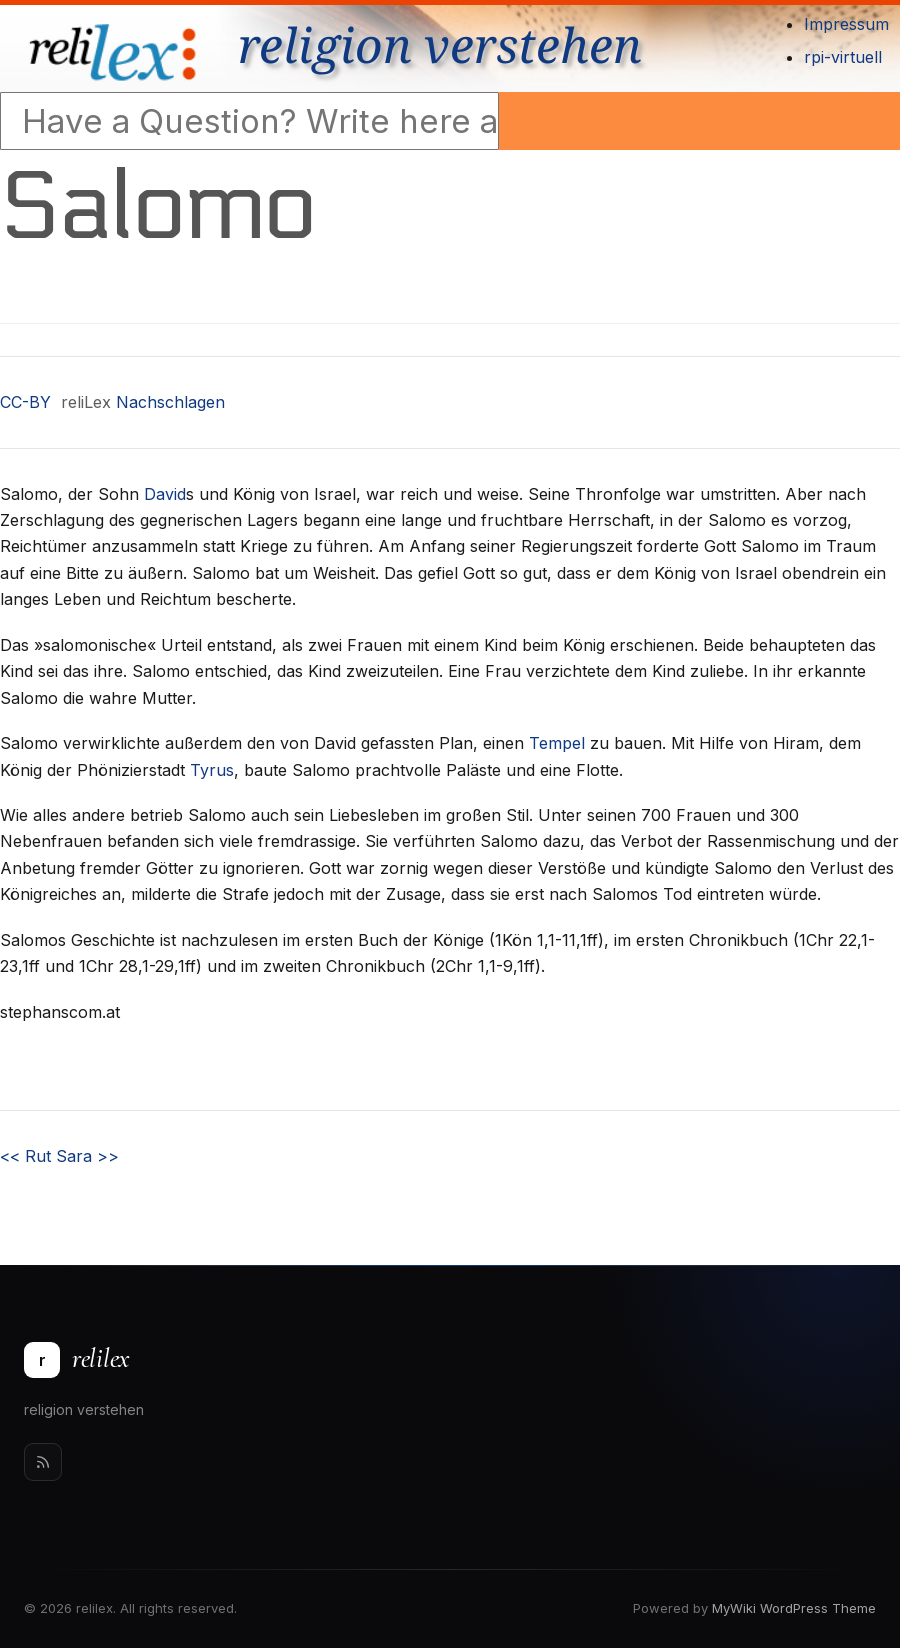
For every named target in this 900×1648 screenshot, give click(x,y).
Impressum (846, 24)
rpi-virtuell (843, 57)
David (165, 494)
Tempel (557, 743)
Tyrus (212, 770)
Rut (25, 1156)
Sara (87, 1156)
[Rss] (43, 1462)
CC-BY (25, 402)
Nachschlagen (170, 402)
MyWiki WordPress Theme (794, 1608)
